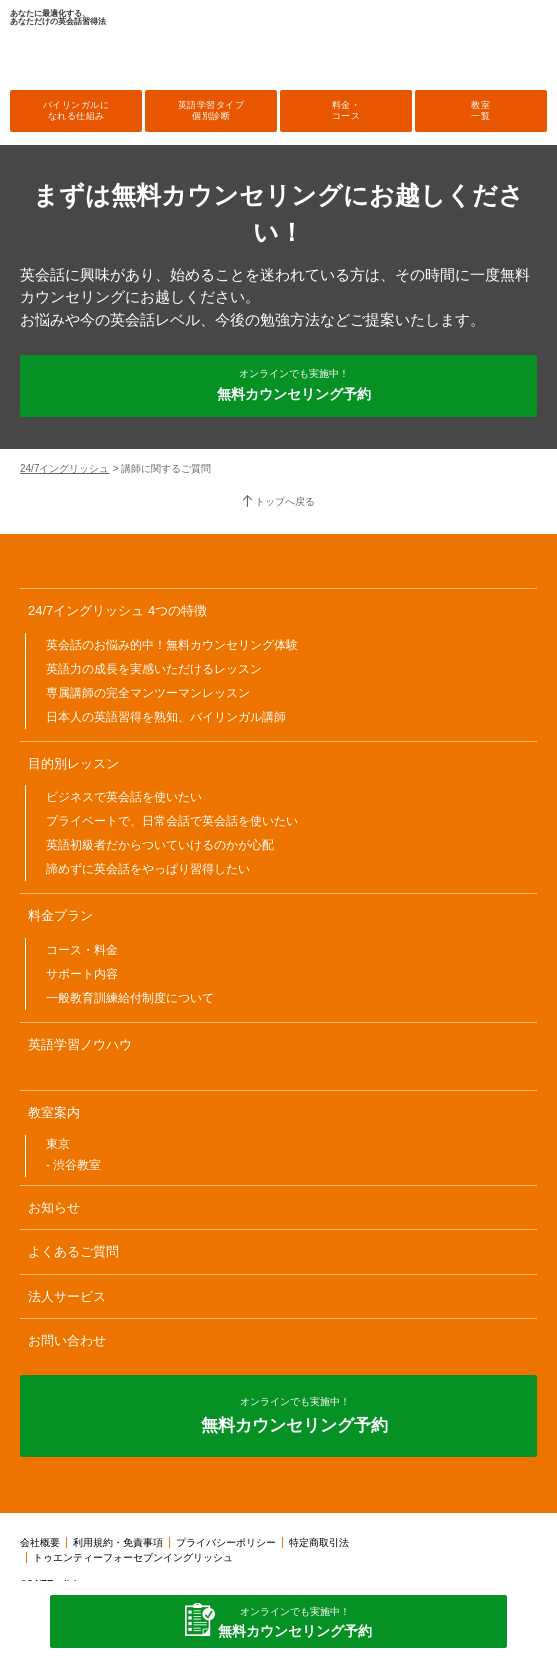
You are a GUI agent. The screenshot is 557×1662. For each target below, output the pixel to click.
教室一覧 (480, 110)
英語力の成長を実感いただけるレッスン (154, 669)
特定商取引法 (319, 1542)
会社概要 (40, 1542)
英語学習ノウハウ (80, 1044)
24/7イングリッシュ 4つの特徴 (117, 610)
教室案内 (54, 1112)
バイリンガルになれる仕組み (76, 110)
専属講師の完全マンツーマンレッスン (148, 693)
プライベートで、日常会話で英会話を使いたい (172, 821)
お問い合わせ (67, 1340)
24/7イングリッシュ (64, 468)
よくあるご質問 (73, 1251)
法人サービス (67, 1296)
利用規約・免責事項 (118, 1542)
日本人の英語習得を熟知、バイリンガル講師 (166, 717)
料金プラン (60, 915)
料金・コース (346, 110)
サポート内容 (82, 974)
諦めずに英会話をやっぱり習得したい (148, 869)
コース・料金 (82, 950)
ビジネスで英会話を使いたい (124, 797)
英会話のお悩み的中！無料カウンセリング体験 (172, 645)
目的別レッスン (73, 763)
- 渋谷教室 (73, 1165)
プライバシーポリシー (226, 1542)
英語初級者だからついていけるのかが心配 (160, 845)
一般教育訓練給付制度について (130, 998)
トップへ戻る (285, 501)
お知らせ (54, 1207)
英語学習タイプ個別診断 (211, 110)
